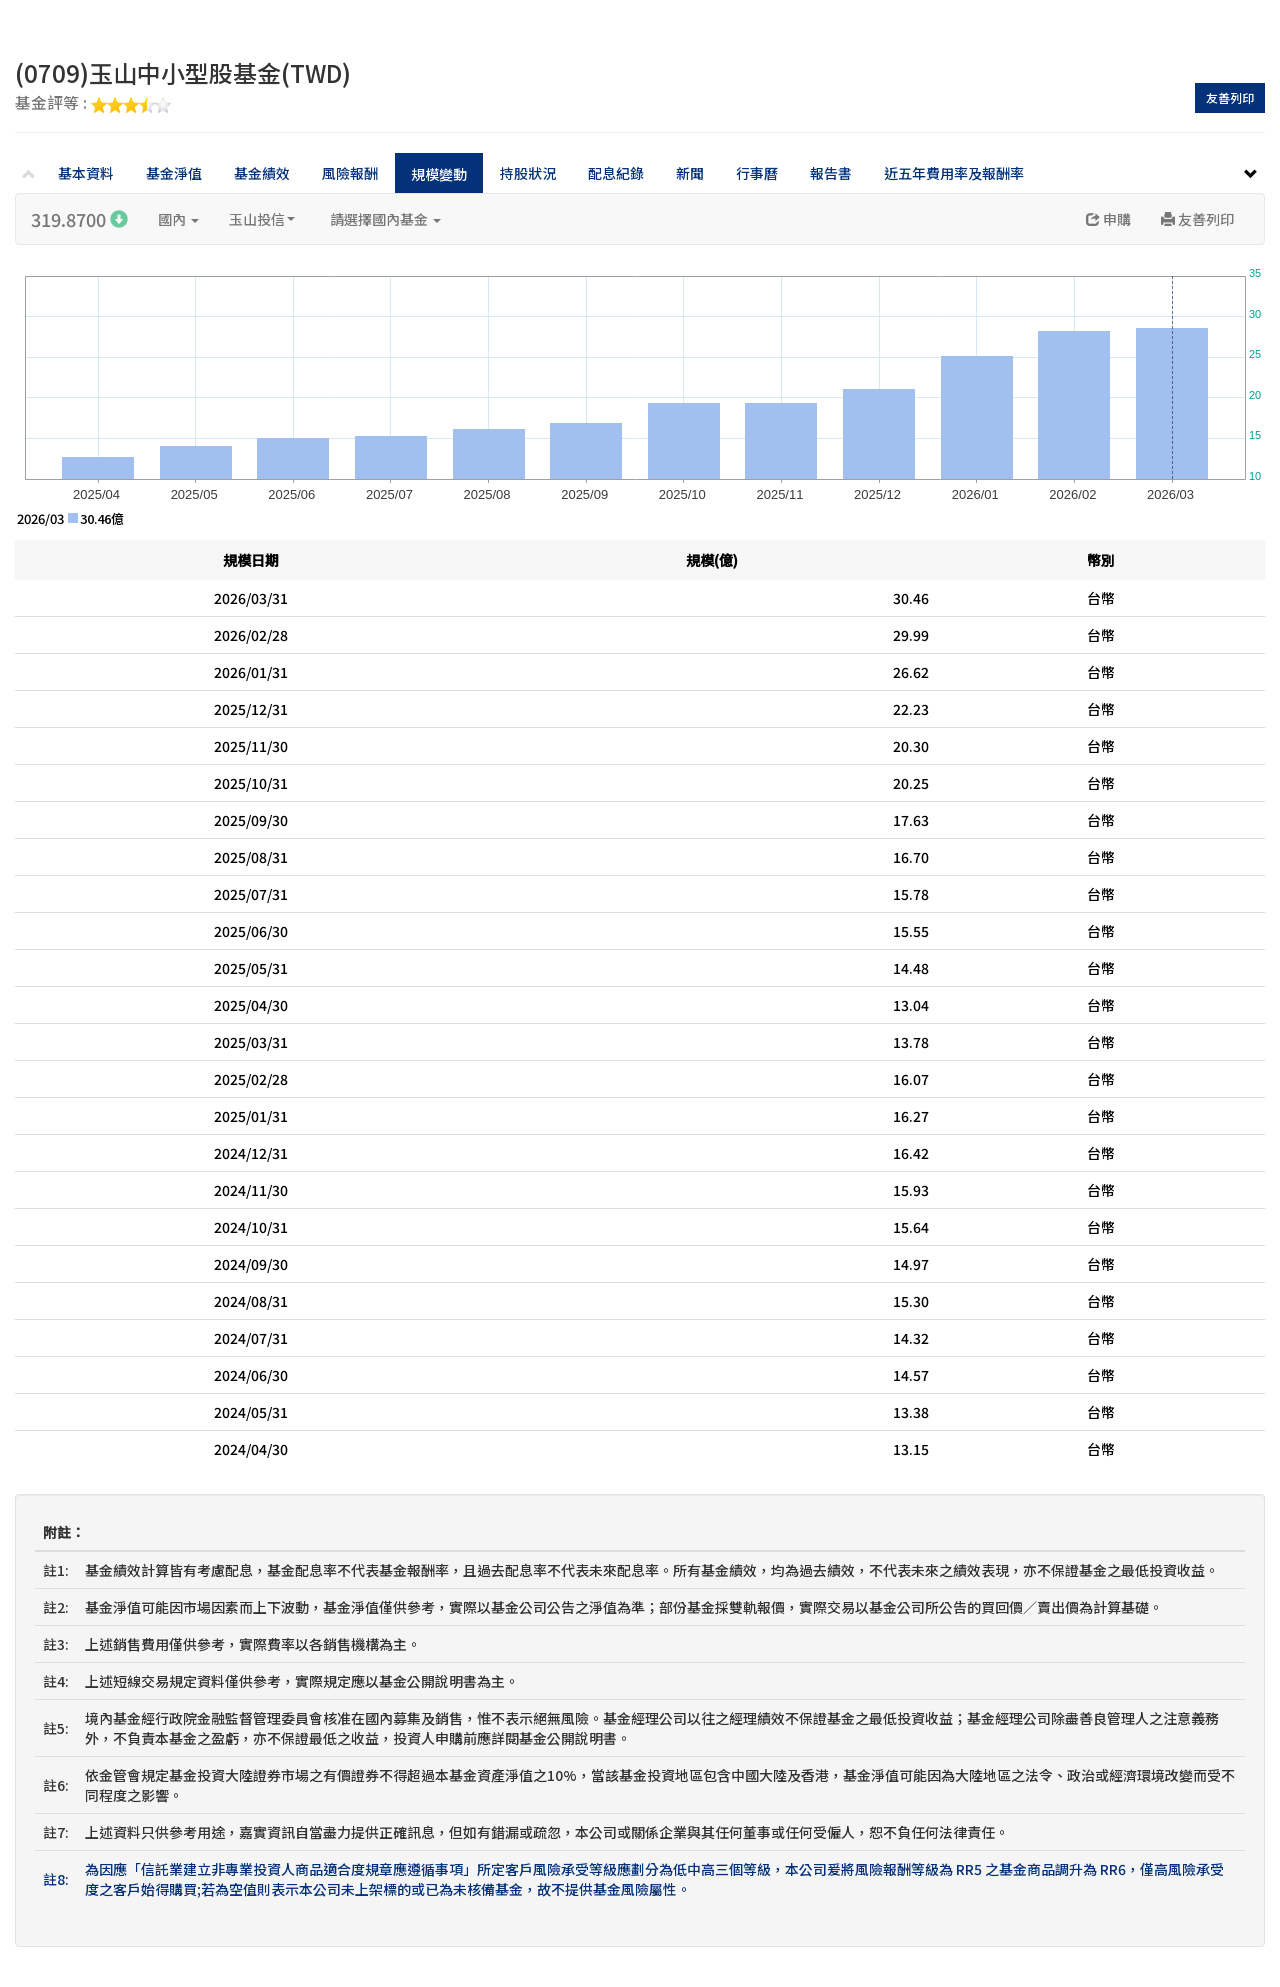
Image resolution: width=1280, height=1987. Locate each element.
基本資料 (86, 173)
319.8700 (79, 219)
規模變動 (439, 174)
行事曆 (757, 173)
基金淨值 (174, 173)
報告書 (831, 173)
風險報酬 (350, 173)
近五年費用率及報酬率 (954, 173)
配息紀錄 (616, 173)
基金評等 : (93, 104)
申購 (1108, 219)
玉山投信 (262, 219)
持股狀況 (528, 173)
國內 (178, 219)
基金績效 (262, 173)
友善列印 (1230, 97)
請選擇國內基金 (385, 219)
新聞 (690, 173)
